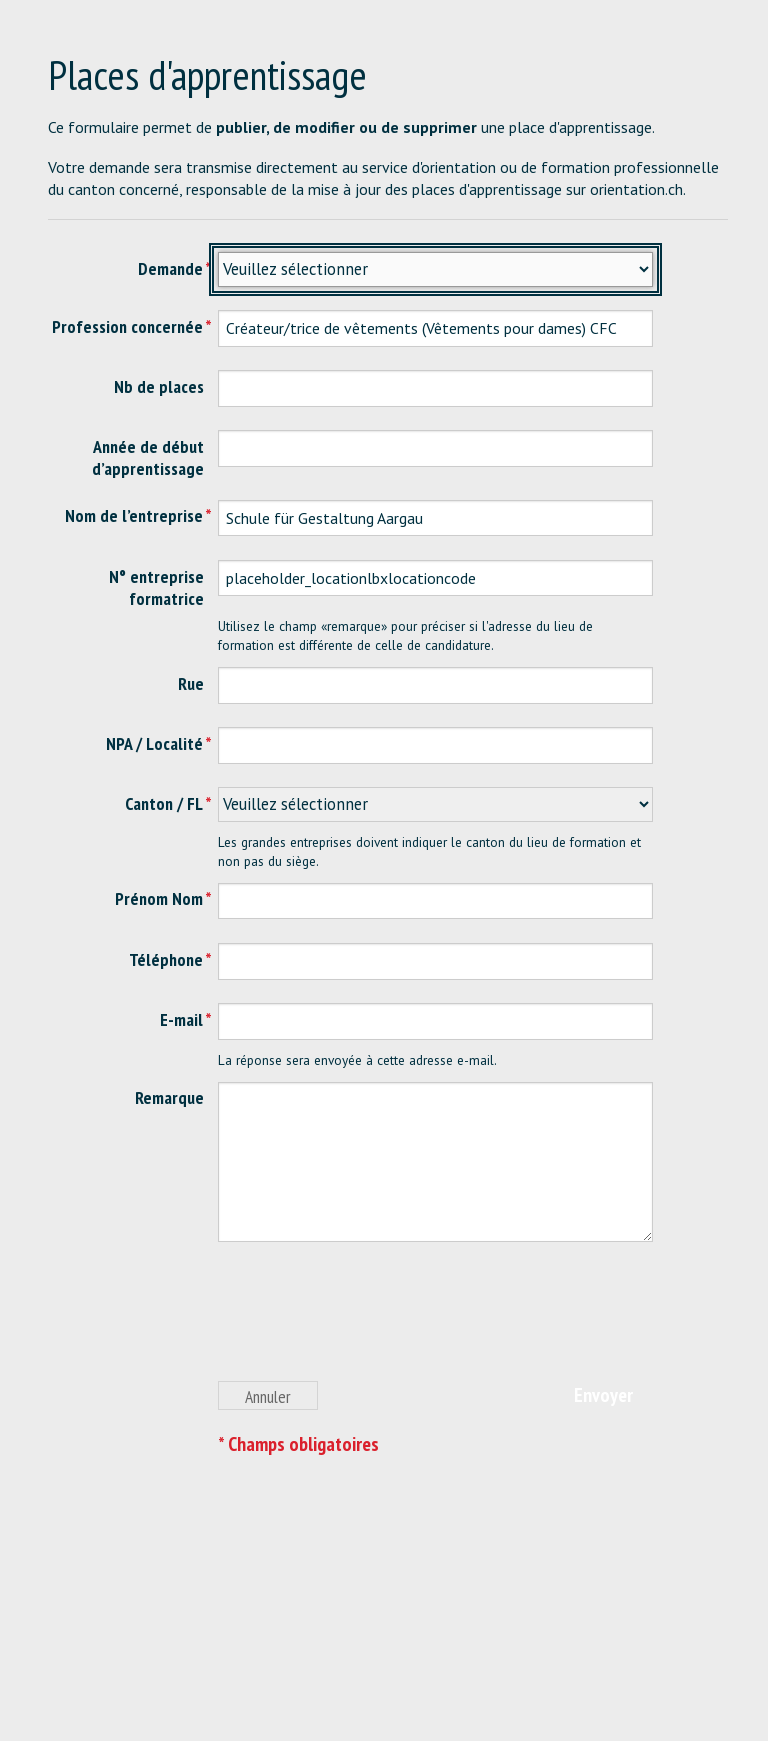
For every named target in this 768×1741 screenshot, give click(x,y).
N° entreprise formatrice (156, 587)
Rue (191, 683)
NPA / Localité (154, 743)
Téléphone (166, 959)
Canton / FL (164, 803)
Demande (170, 268)
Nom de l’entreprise (134, 515)
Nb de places (159, 386)
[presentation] (370, 1322)
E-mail (181, 1019)
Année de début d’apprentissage (148, 457)
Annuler (268, 1396)
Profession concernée (127, 326)
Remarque (169, 1097)
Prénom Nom (159, 898)
